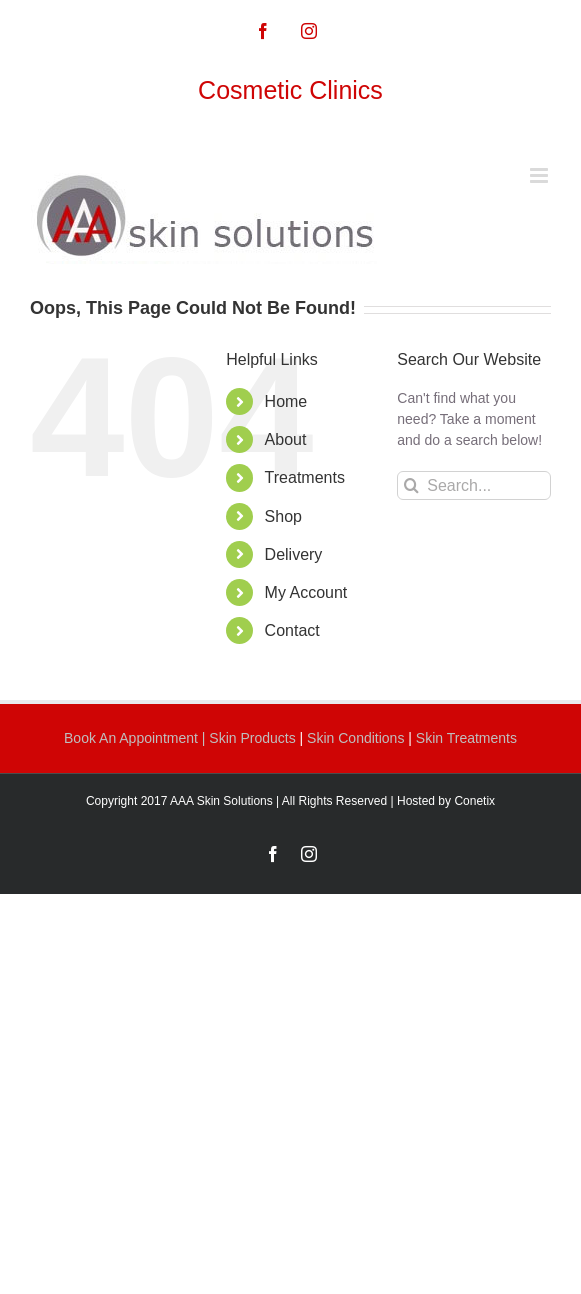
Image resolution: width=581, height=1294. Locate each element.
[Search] (411, 485)
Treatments (305, 477)
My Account (306, 592)
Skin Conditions (357, 738)
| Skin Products (249, 738)
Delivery (294, 554)
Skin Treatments (466, 738)
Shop (283, 516)
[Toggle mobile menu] (540, 175)
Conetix (474, 801)
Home (286, 401)
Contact (292, 630)
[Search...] (474, 485)
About (286, 439)
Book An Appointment (133, 738)
